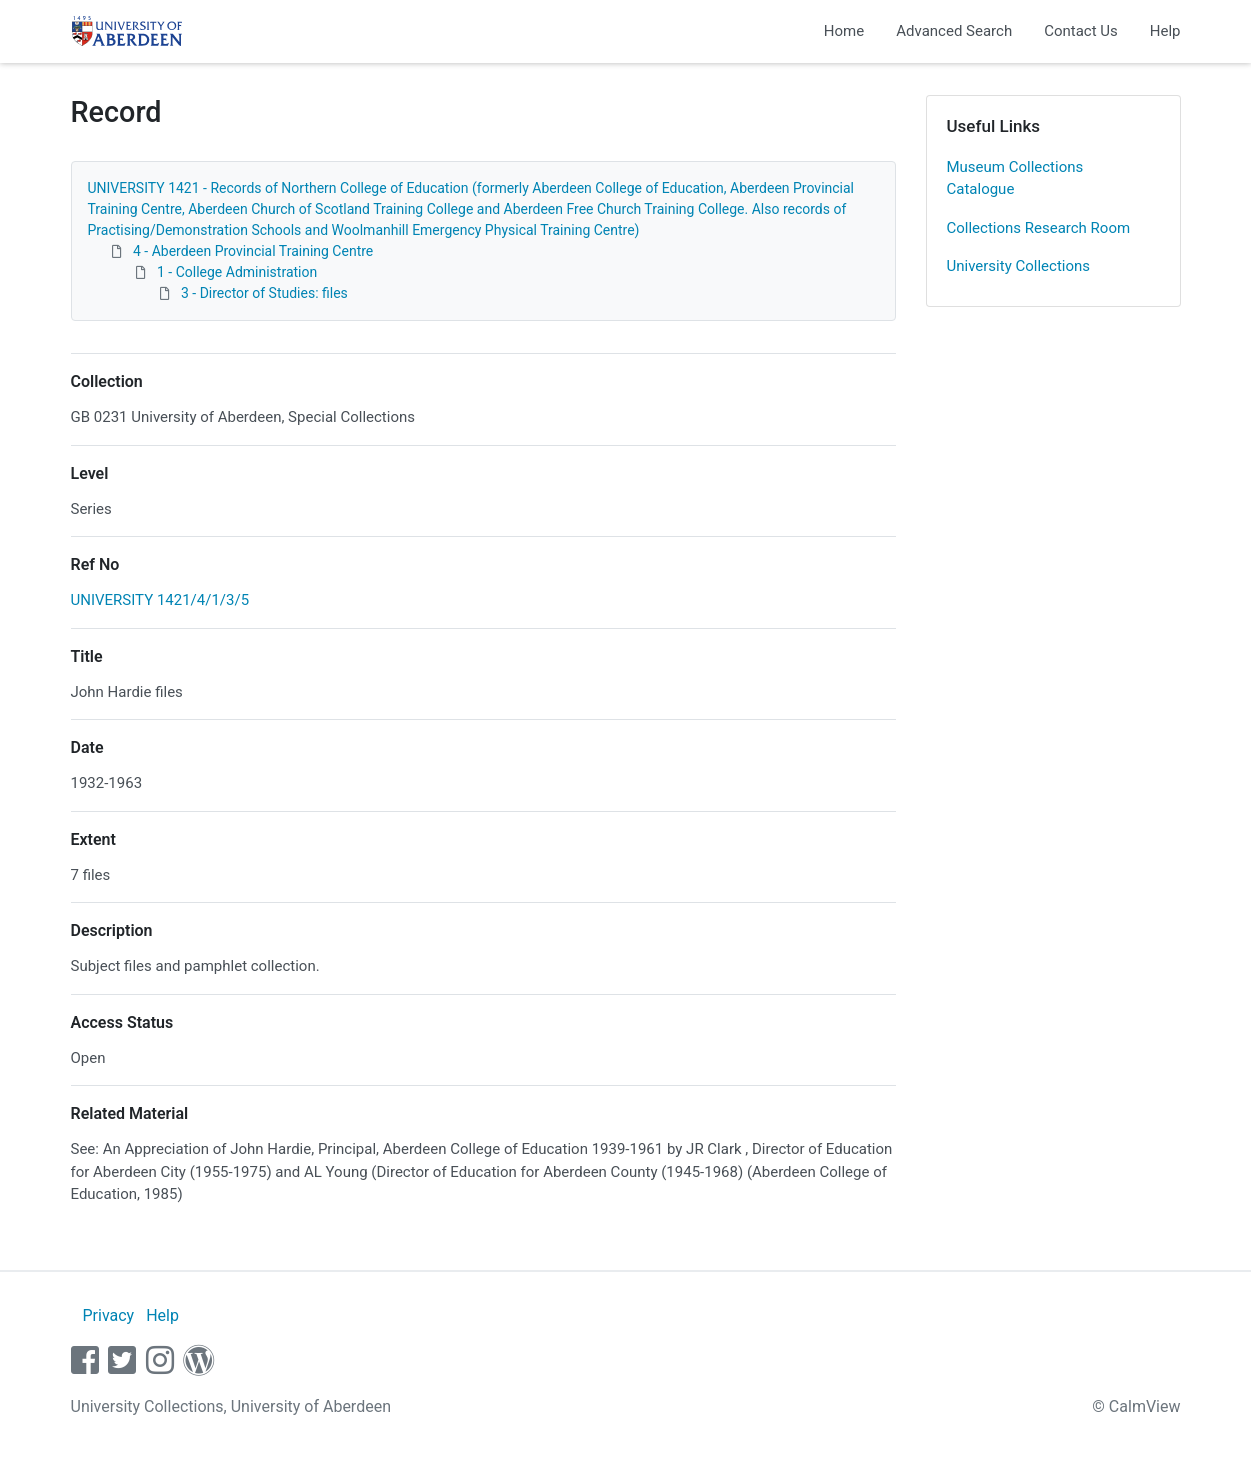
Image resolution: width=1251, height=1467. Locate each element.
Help (1165, 31)
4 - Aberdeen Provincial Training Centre (253, 251)
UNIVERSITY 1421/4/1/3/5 (160, 600)
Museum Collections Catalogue (1015, 178)
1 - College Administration (237, 272)
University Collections (1019, 266)
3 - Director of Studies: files (264, 293)
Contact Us (1081, 31)
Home (844, 31)
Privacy (108, 1315)
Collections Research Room (1039, 228)
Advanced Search (954, 31)
